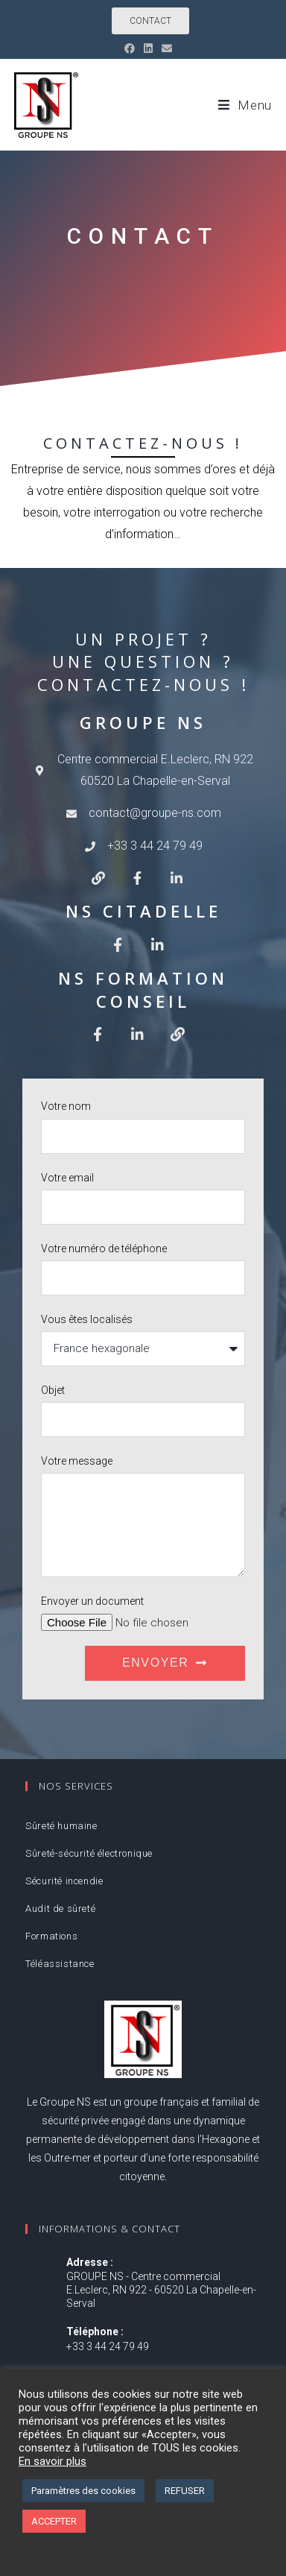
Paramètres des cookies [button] (83, 2490)
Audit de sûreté (60, 1908)
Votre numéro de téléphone (104, 1248)
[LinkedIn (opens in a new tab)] (148, 48)
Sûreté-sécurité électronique (89, 1853)
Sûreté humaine (61, 1825)
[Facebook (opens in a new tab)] (131, 48)
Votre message (76, 1461)
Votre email (67, 1178)
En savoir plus (52, 2461)
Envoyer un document (92, 1601)
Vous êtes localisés (87, 1319)
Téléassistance (59, 1963)
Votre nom (66, 1106)
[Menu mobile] (245, 105)
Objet (53, 1390)
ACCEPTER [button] (54, 2521)
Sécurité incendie (64, 1881)
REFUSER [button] (185, 2490)
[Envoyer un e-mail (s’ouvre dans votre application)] (167, 48)
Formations (51, 1936)
